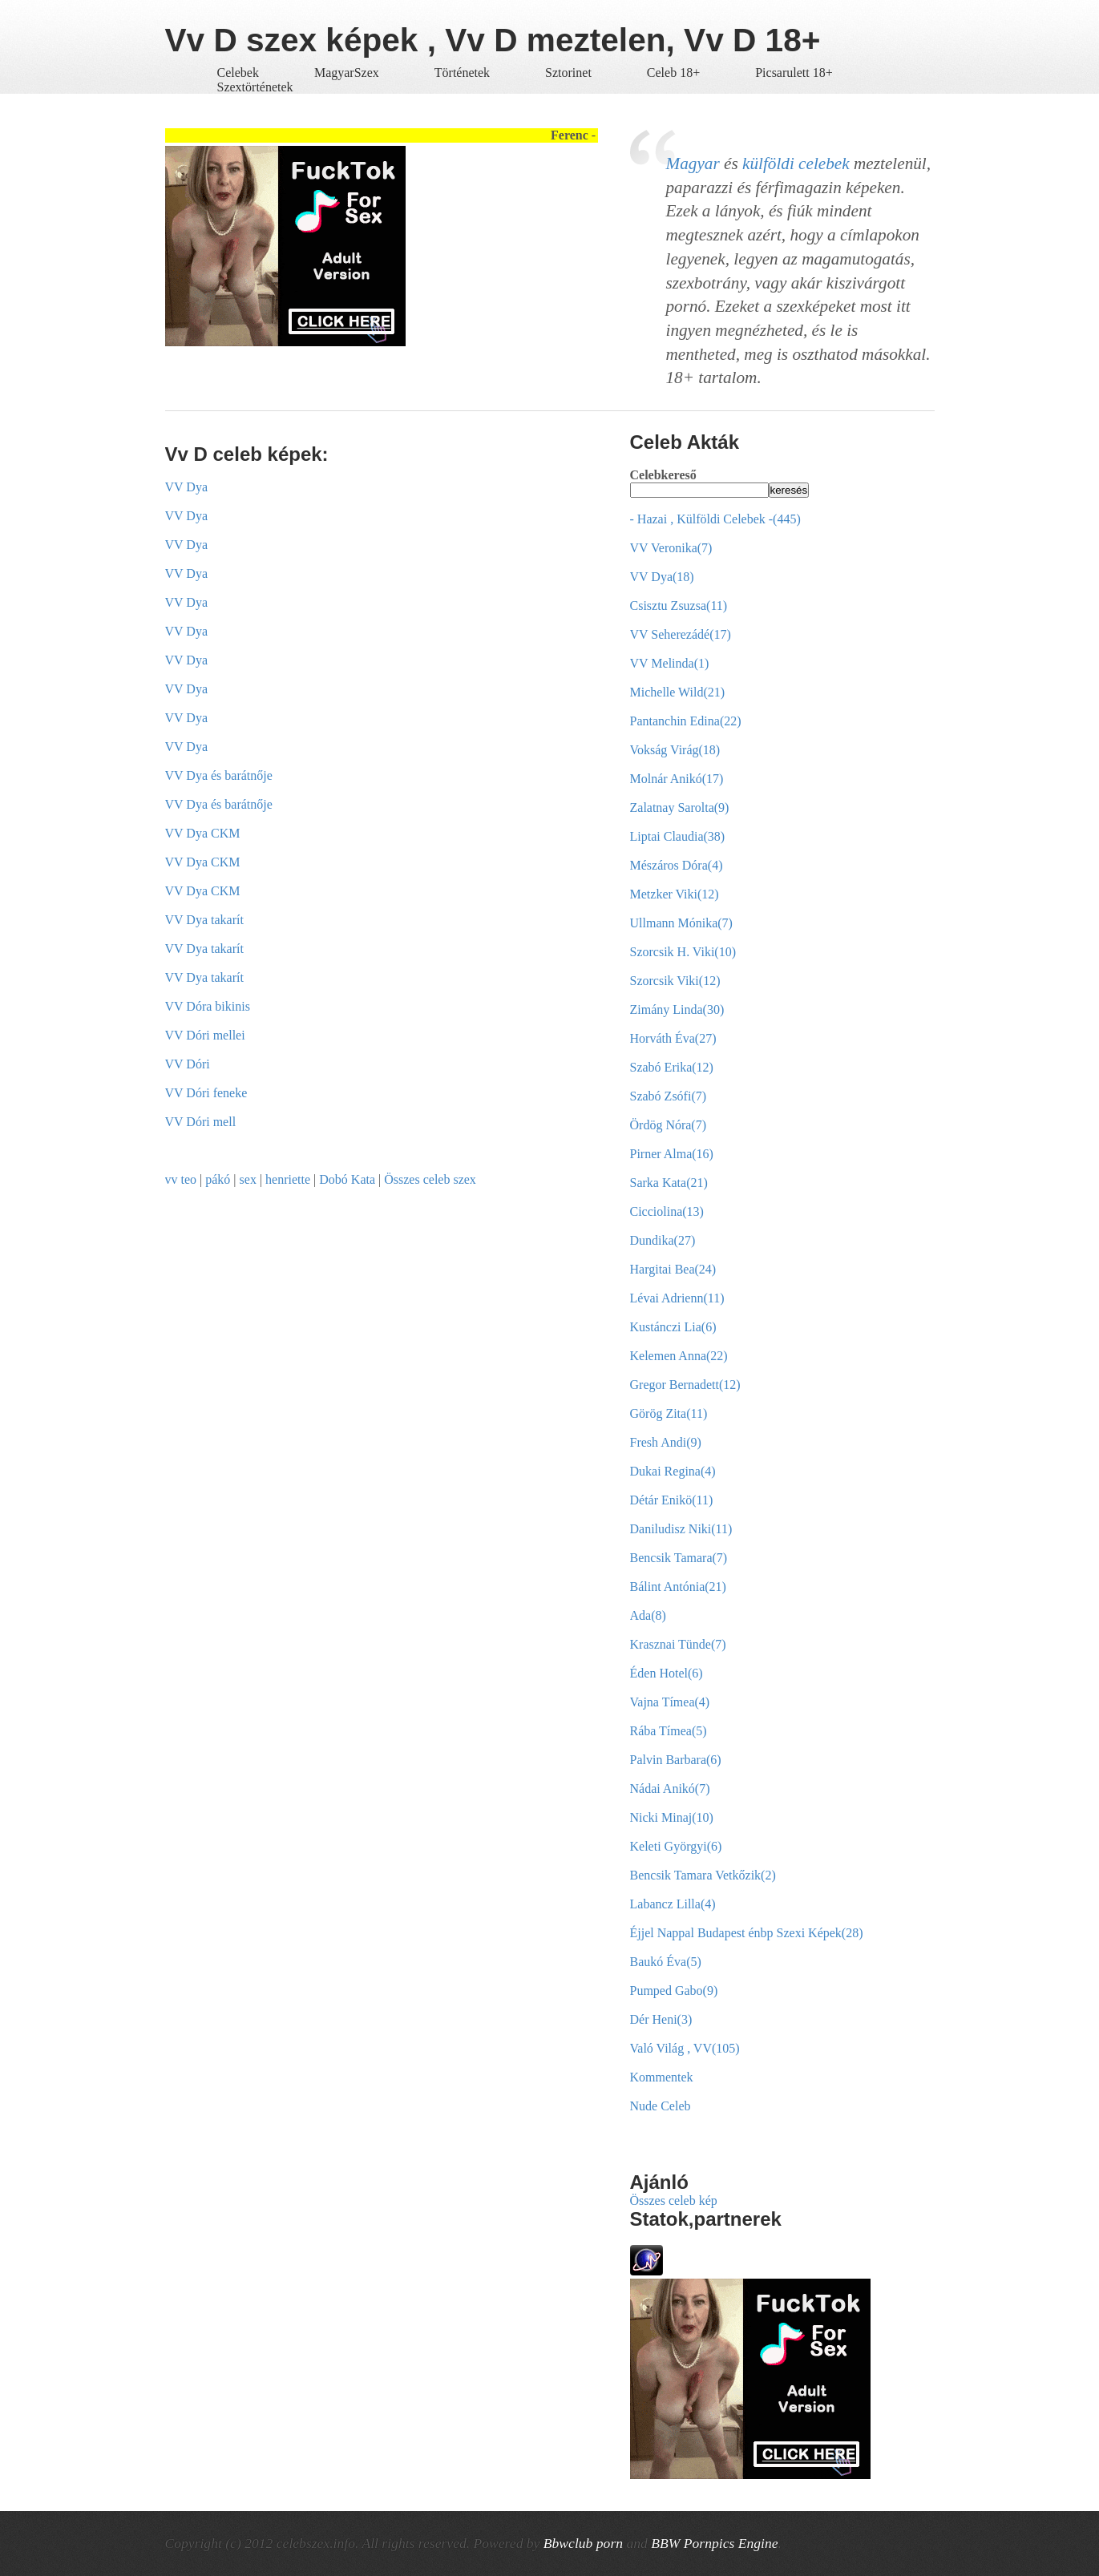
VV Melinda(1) (669, 663)
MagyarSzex (346, 72)
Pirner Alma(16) (671, 1154)
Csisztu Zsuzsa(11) (679, 605)
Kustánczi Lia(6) (673, 1327)
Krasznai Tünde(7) (678, 1644)
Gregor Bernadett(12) (685, 1384)
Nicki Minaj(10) (671, 1817)
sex (248, 1179)
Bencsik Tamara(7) (679, 1558)
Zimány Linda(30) (677, 1009)
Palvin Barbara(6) (675, 1759)
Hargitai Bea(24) (673, 1269)
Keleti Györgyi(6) (676, 1846)
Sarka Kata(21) (669, 1182)
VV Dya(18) (662, 576)
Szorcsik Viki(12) (675, 980)
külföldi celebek (796, 163)
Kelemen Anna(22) (679, 1356)
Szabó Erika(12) (671, 1067)
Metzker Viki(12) (674, 894)
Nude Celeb (660, 2106)
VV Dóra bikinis (207, 1006)
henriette (287, 1179)
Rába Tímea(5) (668, 1731)
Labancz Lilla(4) (673, 1904)
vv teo (181, 1179)
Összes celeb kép (673, 2200)
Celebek (238, 72)
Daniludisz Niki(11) (681, 1529)
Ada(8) (648, 1615)
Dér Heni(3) (661, 2019)
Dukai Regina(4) (673, 1471)
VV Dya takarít (204, 920)
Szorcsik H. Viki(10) (683, 952)
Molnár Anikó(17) (677, 778)
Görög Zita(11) (669, 1413)
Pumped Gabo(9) (674, 1990)
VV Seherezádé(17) (680, 634)
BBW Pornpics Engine (714, 2543)
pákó (217, 1179)
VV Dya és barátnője (219, 775)
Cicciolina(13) (667, 1211)
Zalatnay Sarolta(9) (679, 807)
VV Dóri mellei (205, 1035)
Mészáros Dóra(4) (676, 865)
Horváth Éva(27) (673, 1038)
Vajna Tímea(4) (670, 1702)
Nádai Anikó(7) (670, 1788)
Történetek (462, 72)
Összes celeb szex (430, 1179)
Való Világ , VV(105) (685, 2048)
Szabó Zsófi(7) (668, 1096)
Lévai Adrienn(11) (677, 1298)
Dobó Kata (347, 1179)
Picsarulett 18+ (794, 72)
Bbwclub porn (583, 2543)
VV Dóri (187, 1064)
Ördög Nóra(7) (668, 1125)
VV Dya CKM (202, 833)
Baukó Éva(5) (665, 1961)
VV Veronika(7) (671, 548)
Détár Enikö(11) (671, 1500)
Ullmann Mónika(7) (681, 923)
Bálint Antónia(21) (678, 1586)
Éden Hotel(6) (666, 1673)
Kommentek (661, 2077)
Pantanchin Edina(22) (685, 721)
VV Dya (186, 487)
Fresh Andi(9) (665, 1442)
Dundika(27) (663, 1240)
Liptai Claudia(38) (677, 836)
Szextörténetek (255, 87)
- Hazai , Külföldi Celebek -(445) (715, 519)
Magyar (693, 163)
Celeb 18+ (673, 72)
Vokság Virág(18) (675, 750)
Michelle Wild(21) (677, 692)
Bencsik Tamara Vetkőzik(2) (703, 1875)
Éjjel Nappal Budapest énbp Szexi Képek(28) (746, 1933)
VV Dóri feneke (206, 1093)
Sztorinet (570, 72)
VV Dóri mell (200, 1122)
